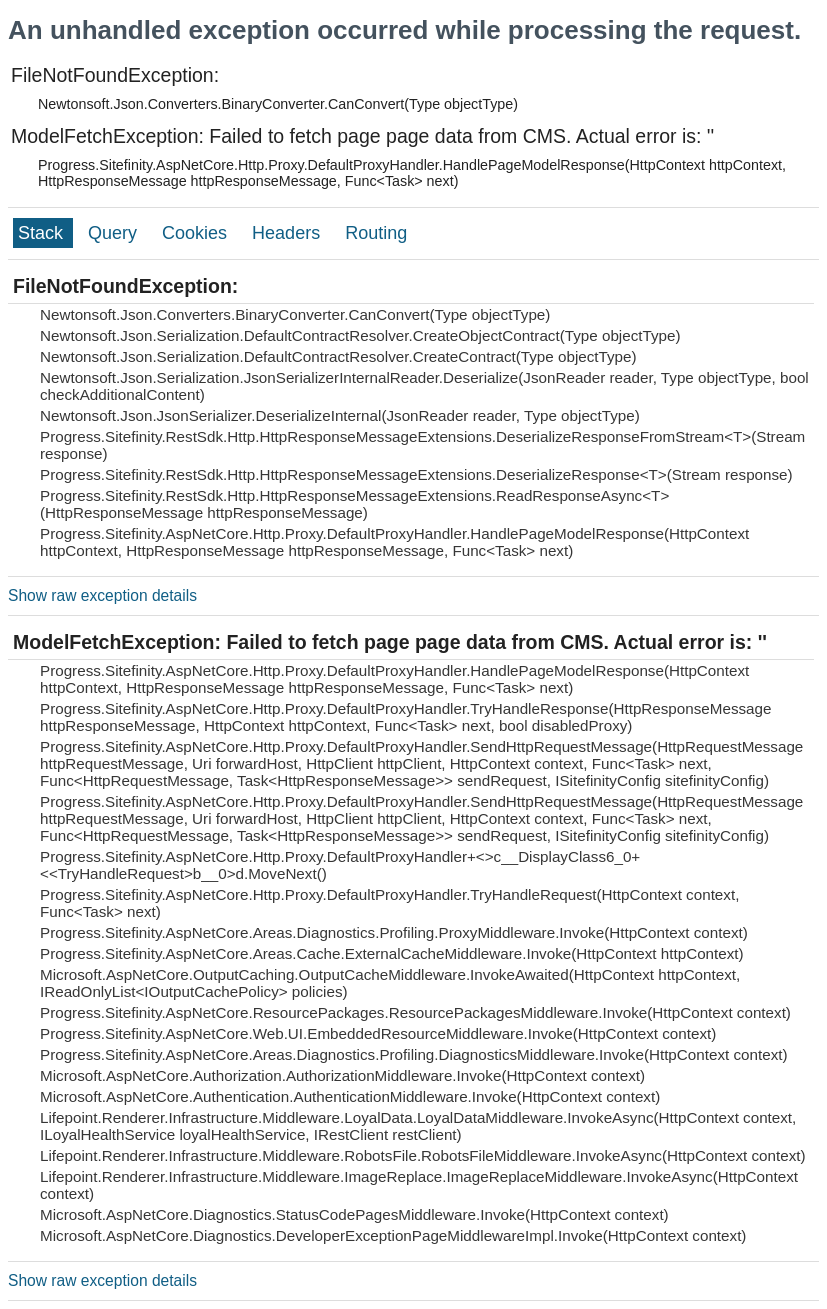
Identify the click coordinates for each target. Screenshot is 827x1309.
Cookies (197, 233)
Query (115, 233)
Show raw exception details (102, 595)
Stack (43, 233)
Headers (288, 233)
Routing (376, 233)
